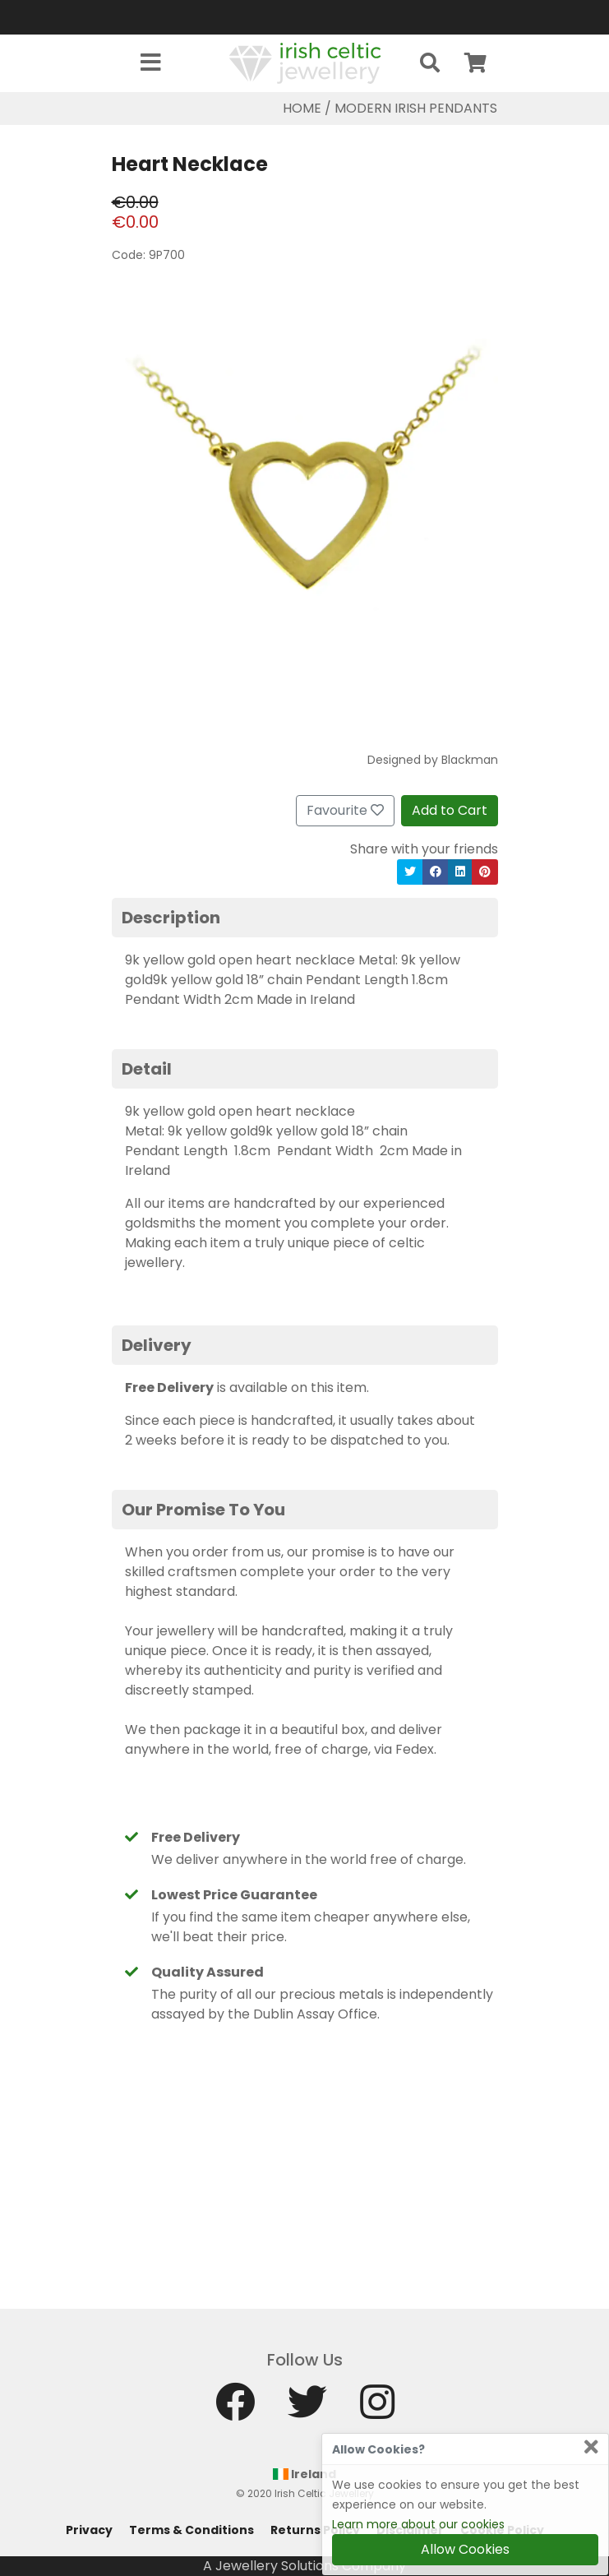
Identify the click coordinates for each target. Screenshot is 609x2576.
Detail (147, 1068)
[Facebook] (235, 2409)
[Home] (305, 62)
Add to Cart (449, 810)
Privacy (89, 2530)
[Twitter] (307, 2409)
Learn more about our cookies (418, 2524)
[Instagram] (377, 2409)
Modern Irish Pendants (415, 108)
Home (302, 108)
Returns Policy (315, 2530)
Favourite (345, 810)
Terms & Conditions (191, 2530)
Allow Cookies (465, 2549)
